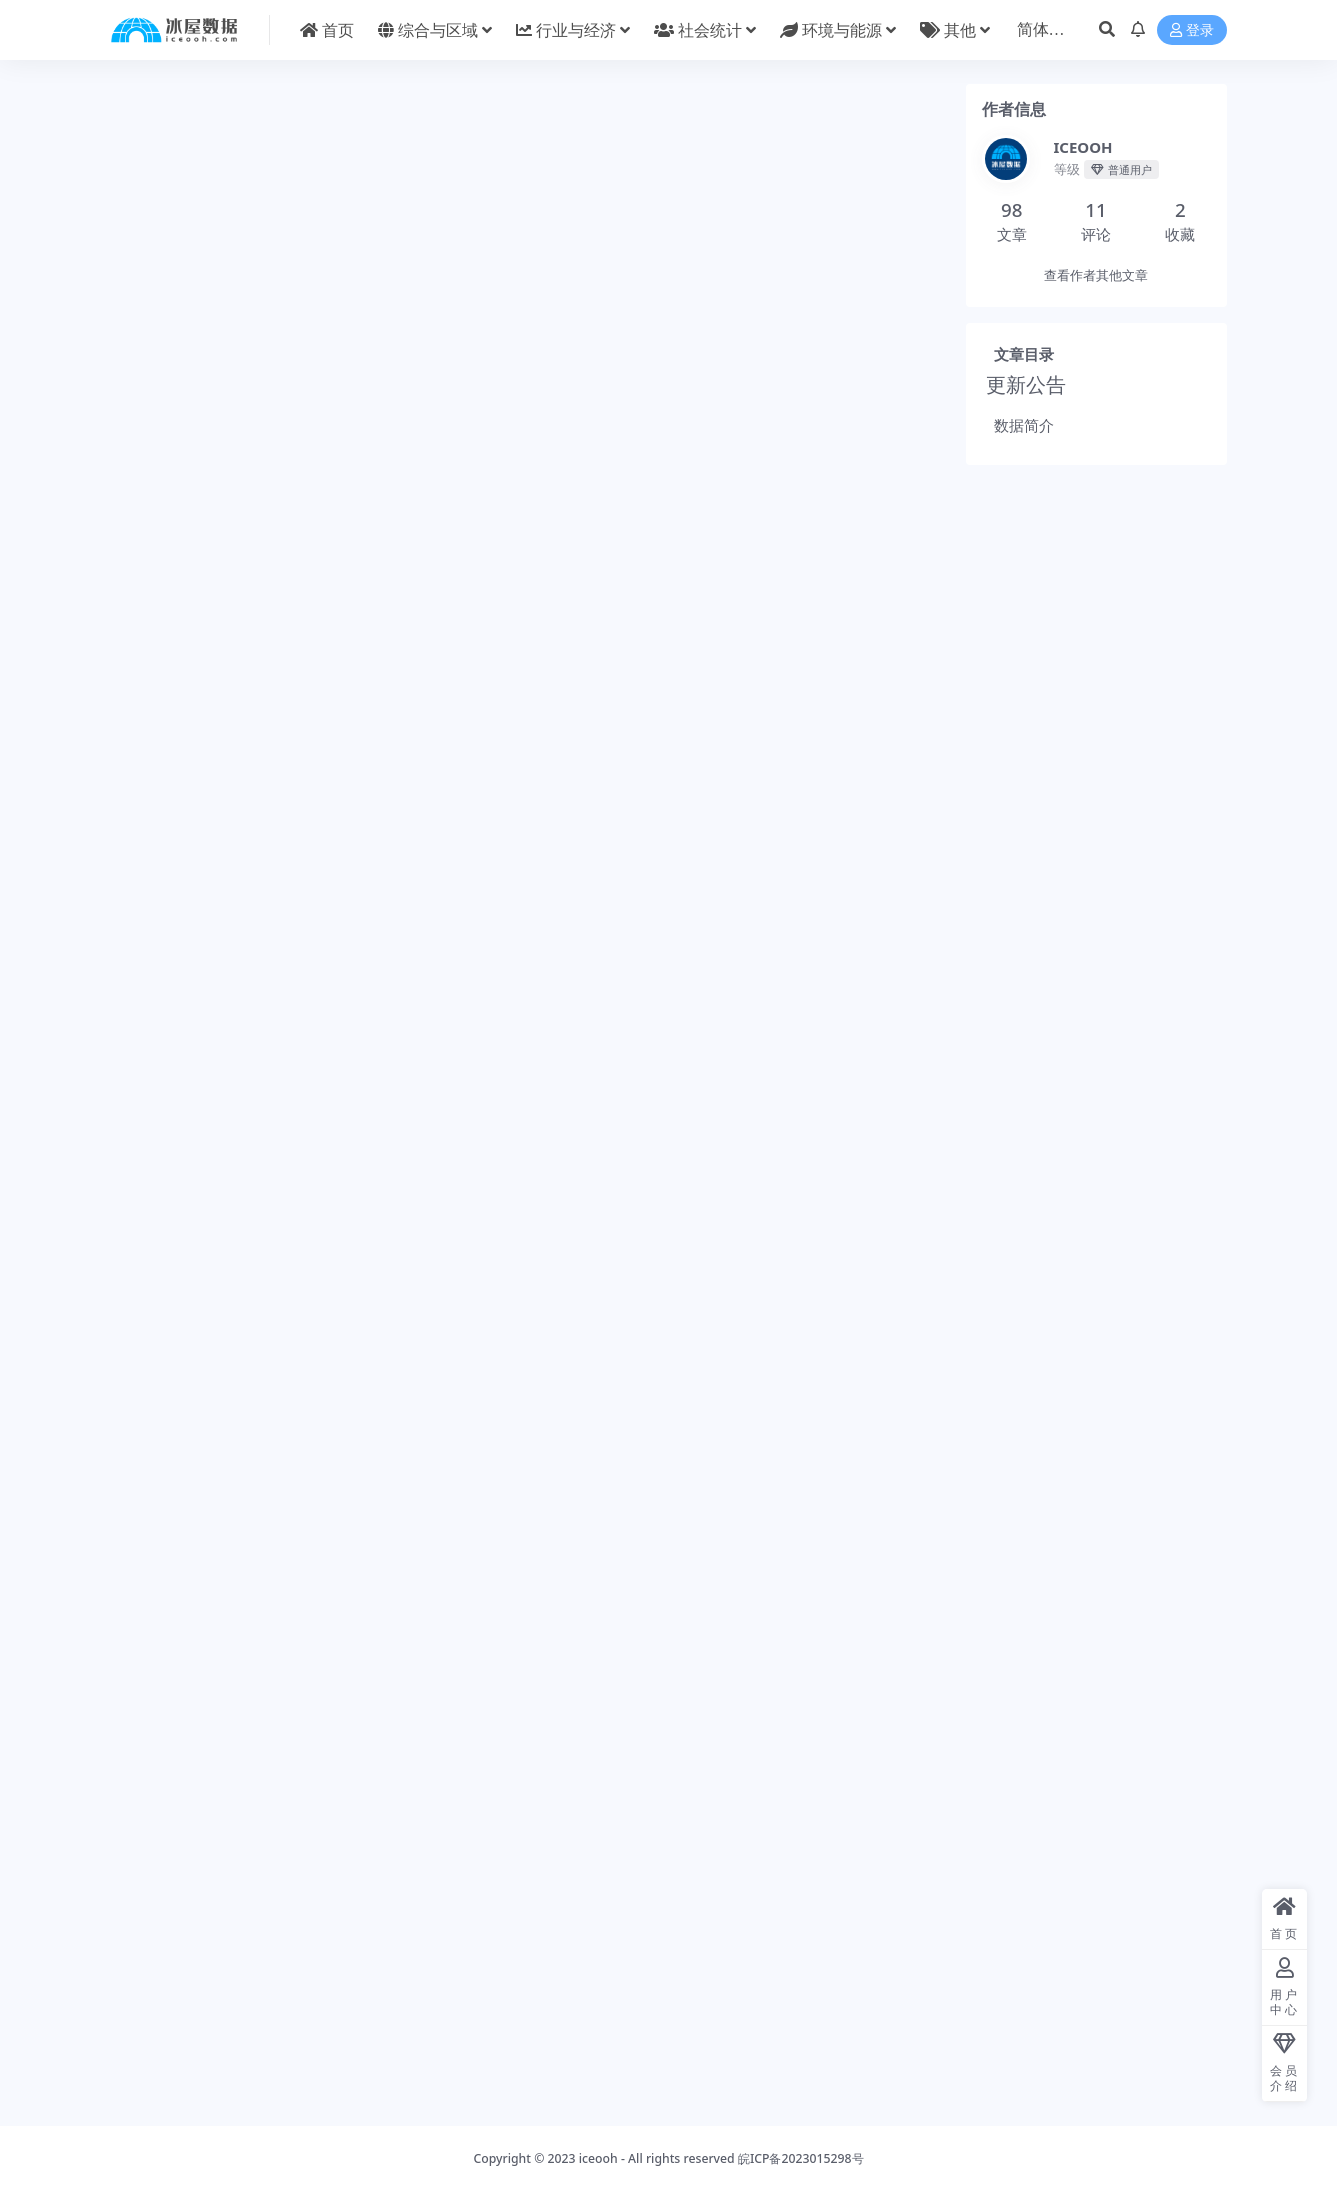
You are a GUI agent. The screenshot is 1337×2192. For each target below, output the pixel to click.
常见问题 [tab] (332, 255)
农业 (768, 2043)
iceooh (598, 2158)
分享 (719, 1616)
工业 (165, 2043)
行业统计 (291, 1573)
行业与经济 (224, 2043)
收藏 (784, 1616)
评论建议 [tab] (456, 255)
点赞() (858, 1616)
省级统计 (821, 2043)
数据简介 (1025, 444)
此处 (281, 653)
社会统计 (620, 2043)
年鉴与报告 (371, 209)
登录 (1192, 30)
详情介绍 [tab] (211, 255)
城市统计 (304, 209)
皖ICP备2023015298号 (801, 2158)
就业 (567, 2043)
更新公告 (1035, 404)
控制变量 (455, 2043)
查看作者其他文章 (1096, 280)
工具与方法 (384, 2043)
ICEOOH (203, 1618)
